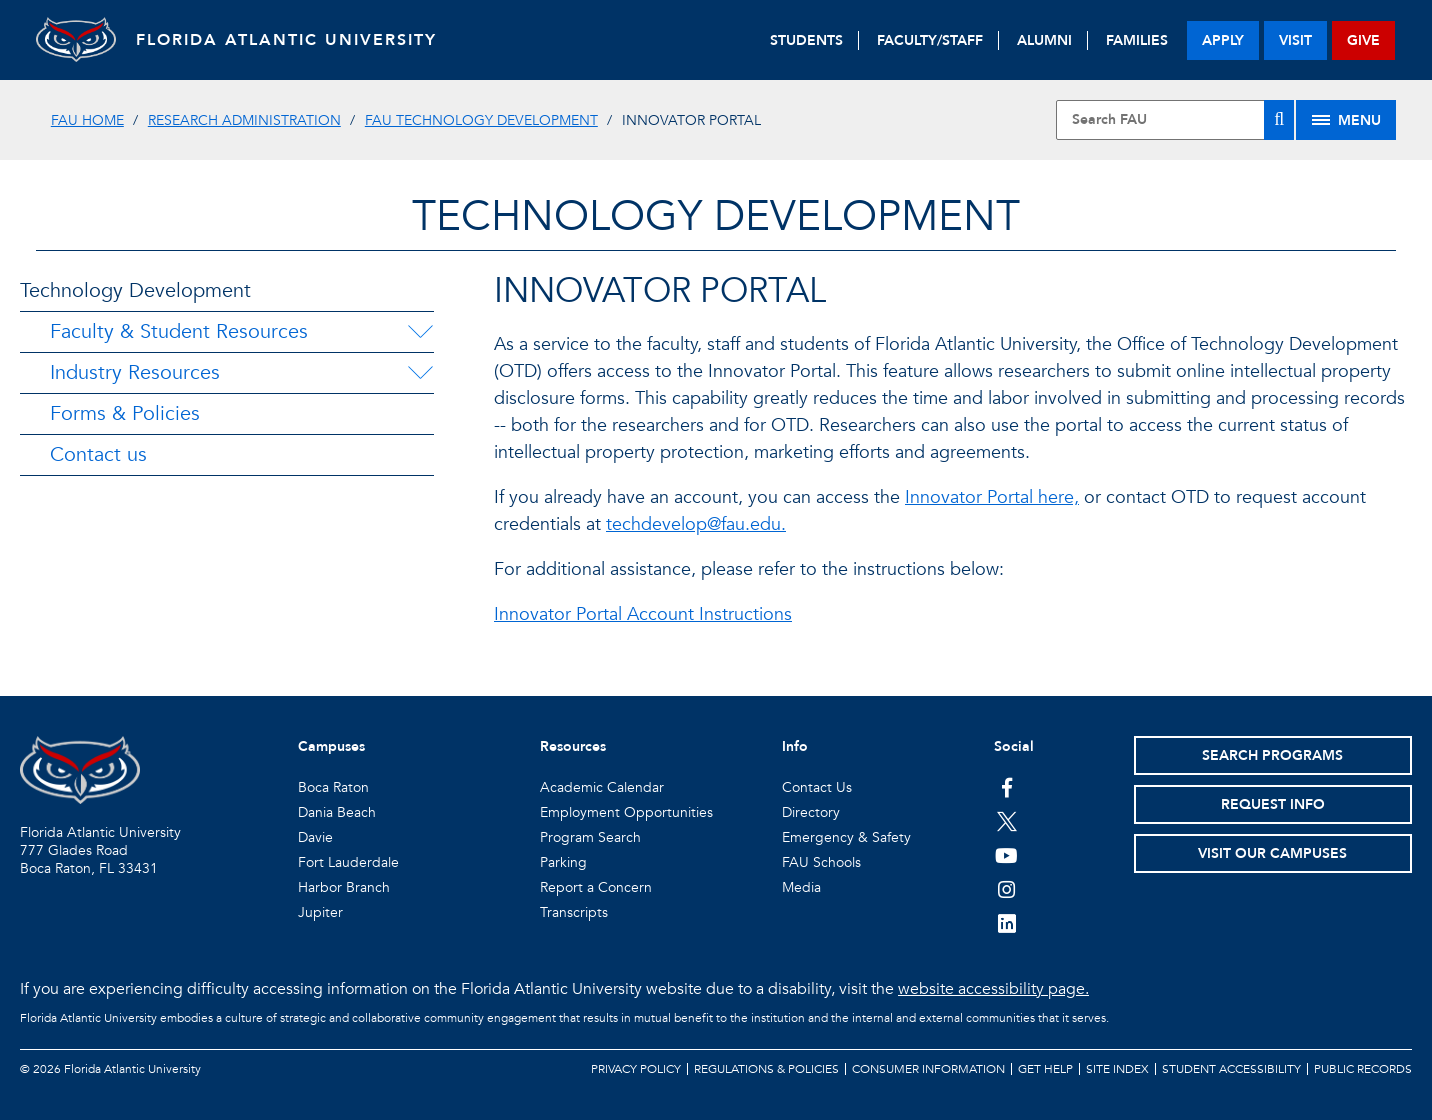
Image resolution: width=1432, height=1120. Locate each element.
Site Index (1117, 1069)
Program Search (590, 837)
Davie (315, 837)
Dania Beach (337, 812)
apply (1223, 40)
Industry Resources (135, 372)
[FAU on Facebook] (1006, 787)
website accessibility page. (993, 989)
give (1363, 40)
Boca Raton (333, 787)
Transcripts (574, 912)
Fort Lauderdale (348, 862)
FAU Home (87, 120)
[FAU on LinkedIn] (1006, 923)
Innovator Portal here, (992, 497)
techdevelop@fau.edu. (696, 524)
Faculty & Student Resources (179, 331)
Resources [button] (573, 746)
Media (801, 887)
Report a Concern (596, 887)
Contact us (98, 454)
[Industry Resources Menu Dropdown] (420, 373)
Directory (811, 812)
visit (1295, 40)
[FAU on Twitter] (1006, 821)
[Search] (1279, 120)
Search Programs (1272, 755)
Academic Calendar (602, 787)
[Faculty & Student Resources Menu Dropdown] (420, 332)
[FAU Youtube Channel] (1006, 855)
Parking (563, 862)
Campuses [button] (331, 746)
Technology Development (135, 290)
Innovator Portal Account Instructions (643, 614)
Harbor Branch (344, 887)
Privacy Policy (636, 1069)
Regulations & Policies (766, 1069)
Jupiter (320, 912)
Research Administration (244, 120)
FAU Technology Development (481, 120)
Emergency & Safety (846, 837)
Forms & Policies (125, 413)
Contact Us (817, 787)
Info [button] (795, 746)
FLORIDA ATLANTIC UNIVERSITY (286, 40)
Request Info (1273, 804)
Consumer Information (928, 1069)
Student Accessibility (1231, 1069)
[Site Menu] (1346, 120)
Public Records (1363, 1069)
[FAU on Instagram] (1006, 889)
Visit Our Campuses (1272, 853)
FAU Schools (821, 862)
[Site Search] (1175, 120)
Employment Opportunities (626, 812)
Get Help (1045, 1069)
